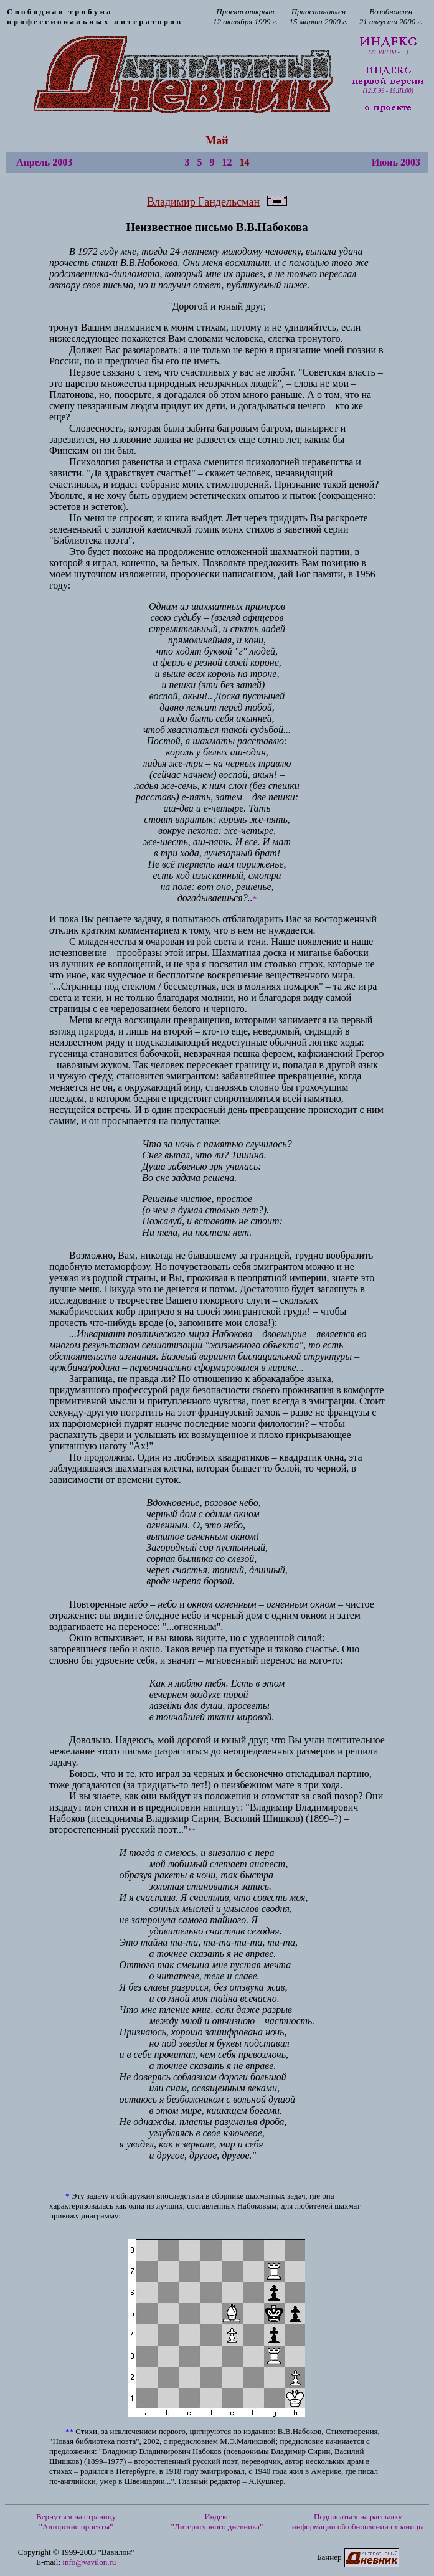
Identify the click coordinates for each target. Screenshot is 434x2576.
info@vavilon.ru (89, 2562)
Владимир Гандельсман (203, 202)
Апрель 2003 (44, 162)
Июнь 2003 (396, 162)
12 (227, 162)
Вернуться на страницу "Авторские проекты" (76, 2521)
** (192, 1830)
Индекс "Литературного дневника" (217, 2521)
